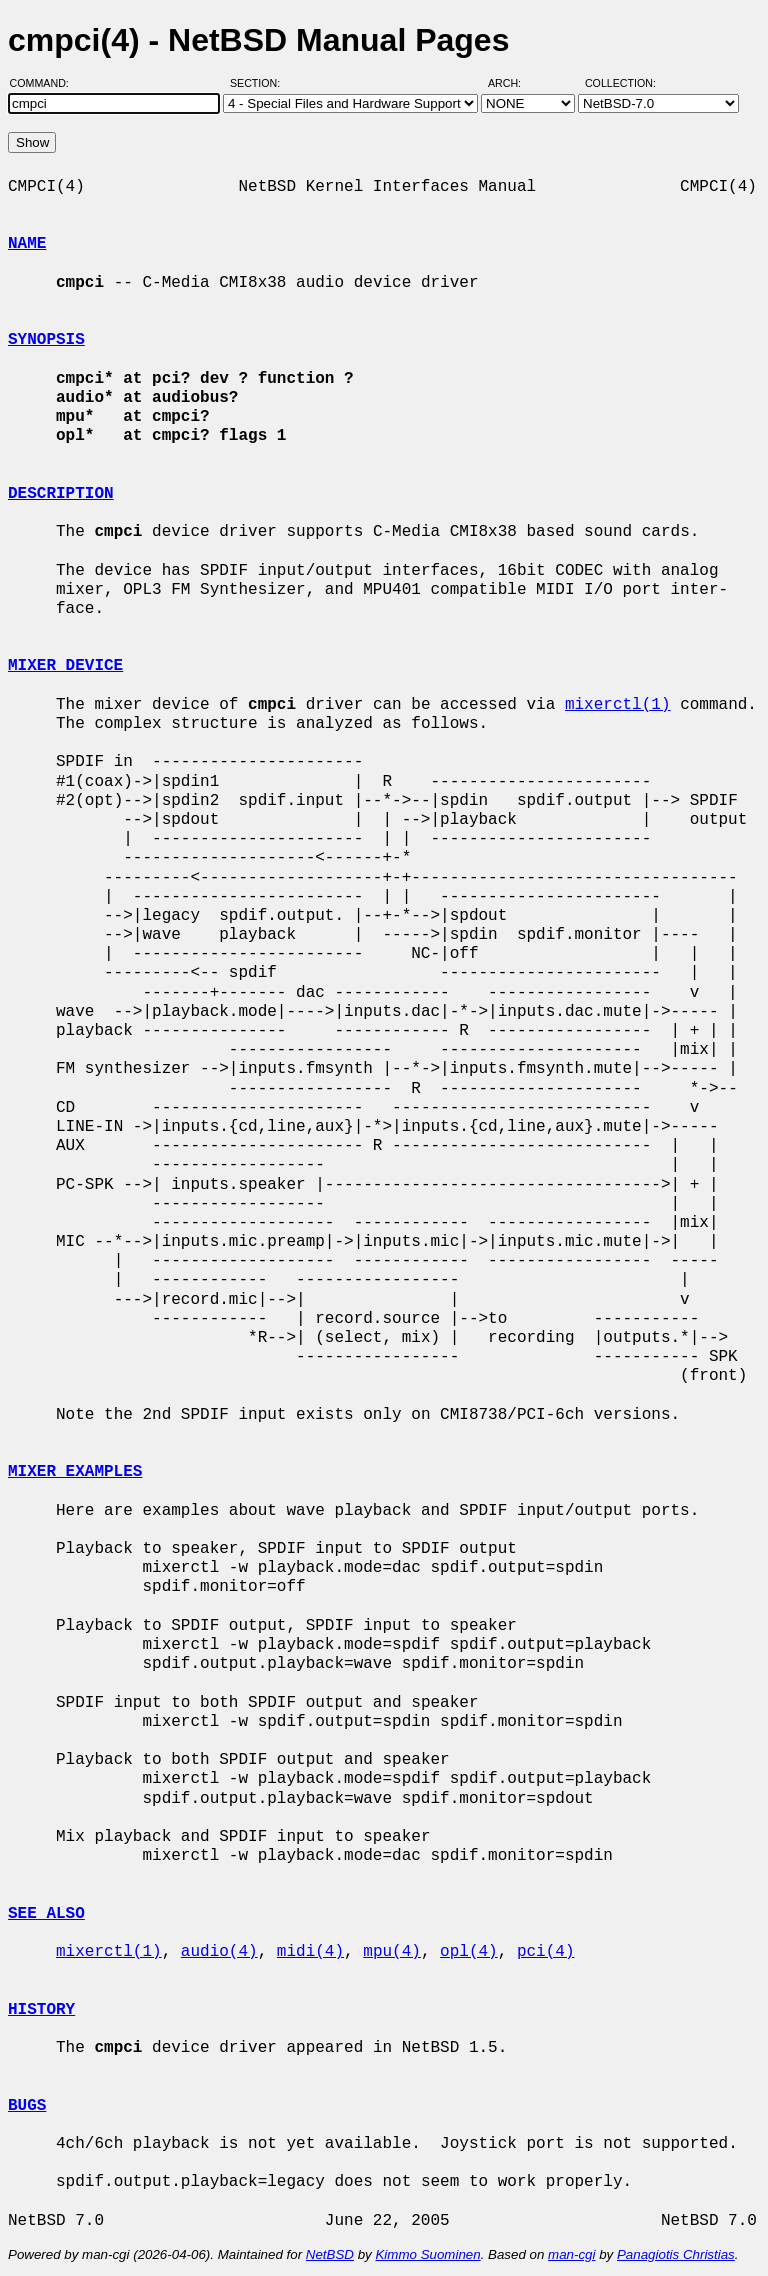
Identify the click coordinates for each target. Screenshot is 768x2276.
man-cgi (571, 2254)
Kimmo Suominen (427, 2254)
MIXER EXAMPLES (75, 1472)
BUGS (27, 2106)
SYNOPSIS (46, 340)
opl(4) (469, 1952)
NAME (27, 244)
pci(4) (546, 1952)
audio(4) (219, 1952)
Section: (259, 83)
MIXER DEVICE (65, 666)
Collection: (620, 83)
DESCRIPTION (61, 494)
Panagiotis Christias (676, 2254)
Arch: (513, 83)
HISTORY (41, 2010)
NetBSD (330, 2254)
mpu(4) (392, 1952)
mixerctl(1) (618, 705)
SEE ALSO (46, 1914)
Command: (45, 83)
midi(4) (310, 1952)
